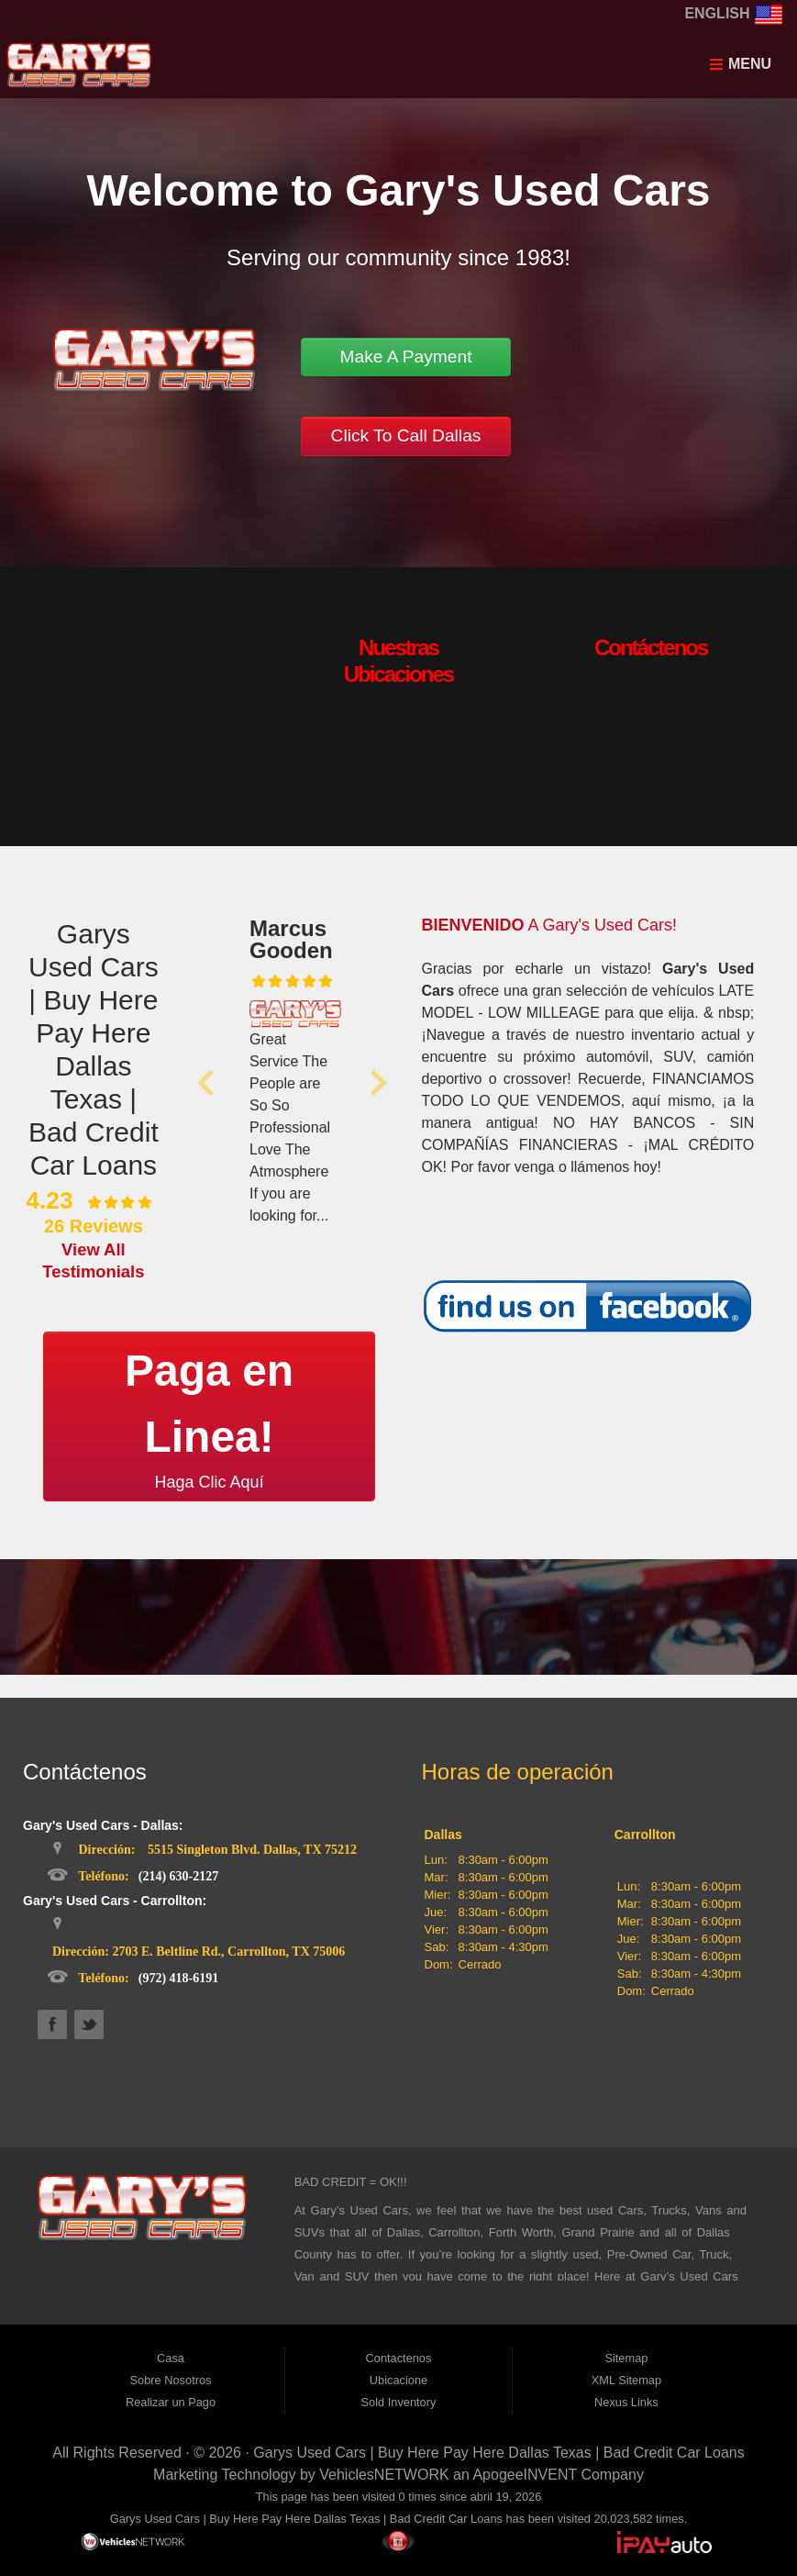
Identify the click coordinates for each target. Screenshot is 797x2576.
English (733, 13)
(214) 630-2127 (178, 1876)
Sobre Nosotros (171, 2380)
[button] (205, 1083)
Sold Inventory (399, 2402)
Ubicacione (398, 2380)
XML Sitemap (626, 2380)
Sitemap (626, 2358)
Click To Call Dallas (406, 435)
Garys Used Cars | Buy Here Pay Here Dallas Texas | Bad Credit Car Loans (498, 2452)
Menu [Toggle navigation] (740, 64)
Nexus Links (626, 2402)
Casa (170, 2358)
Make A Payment (405, 356)
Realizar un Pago (171, 2402)
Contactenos (399, 2358)
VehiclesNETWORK (383, 2474)
